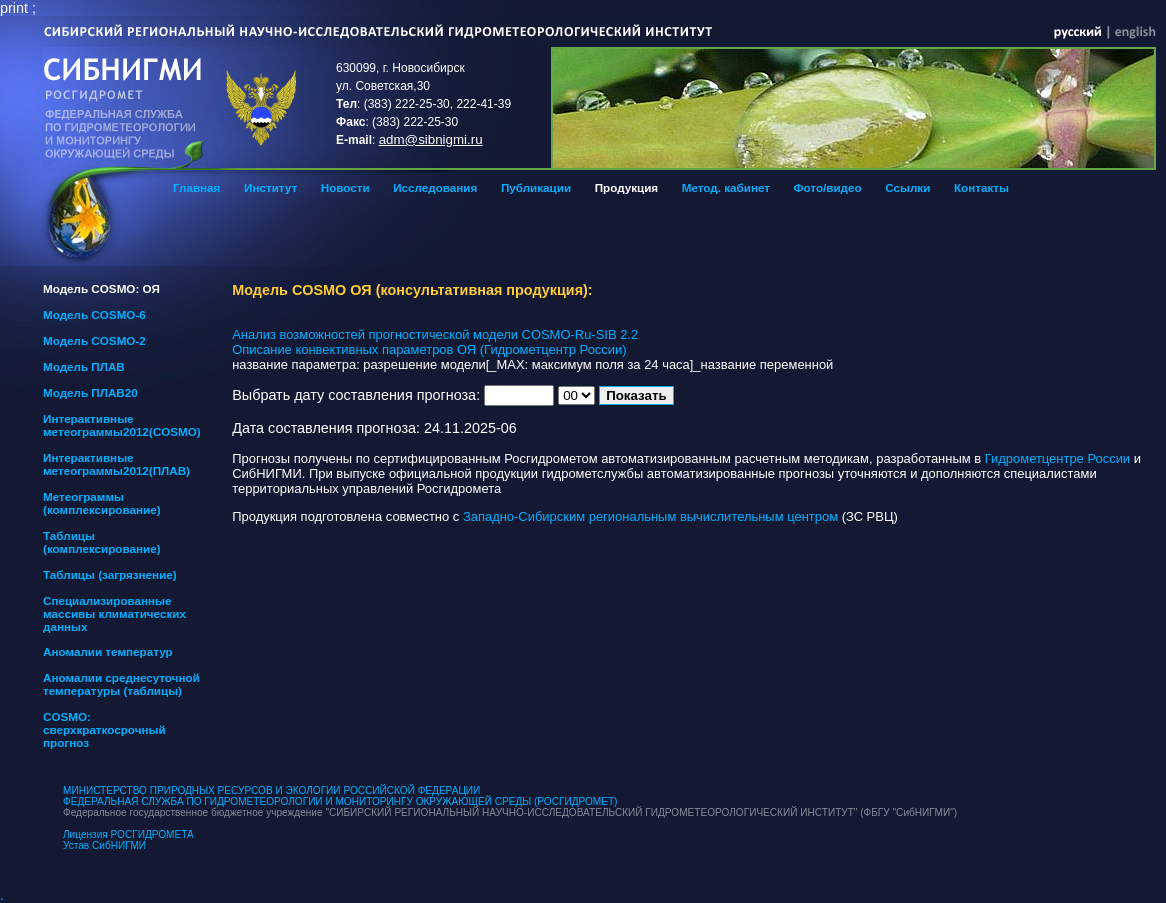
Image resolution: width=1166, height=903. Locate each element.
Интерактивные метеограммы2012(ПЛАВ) (116, 464)
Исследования (435, 187)
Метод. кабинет (726, 187)
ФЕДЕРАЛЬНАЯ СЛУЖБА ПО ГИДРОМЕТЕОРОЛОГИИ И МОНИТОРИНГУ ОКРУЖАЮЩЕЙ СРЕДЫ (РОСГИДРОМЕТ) (340, 801)
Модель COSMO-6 (94, 314)
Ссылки (907, 187)
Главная (196, 187)
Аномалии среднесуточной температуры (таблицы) (121, 684)
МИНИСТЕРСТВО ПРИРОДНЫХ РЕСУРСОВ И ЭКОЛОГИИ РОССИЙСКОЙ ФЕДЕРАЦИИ (271, 790)
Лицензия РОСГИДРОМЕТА (128, 834)
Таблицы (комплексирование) (102, 542)
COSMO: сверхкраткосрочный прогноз (104, 729)
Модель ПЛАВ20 (90, 392)
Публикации (536, 187)
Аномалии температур (108, 651)
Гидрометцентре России (1057, 458)
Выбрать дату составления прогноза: (356, 395)
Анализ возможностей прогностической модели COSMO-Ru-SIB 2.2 (435, 334)
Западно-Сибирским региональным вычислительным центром (650, 516)
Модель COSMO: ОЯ (101, 288)
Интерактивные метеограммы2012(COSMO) (122, 425)
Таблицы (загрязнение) (110, 574)
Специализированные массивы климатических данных (114, 613)
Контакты (981, 187)
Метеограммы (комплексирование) (102, 503)
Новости (345, 187)
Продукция (626, 187)
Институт (270, 187)
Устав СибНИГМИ (104, 845)
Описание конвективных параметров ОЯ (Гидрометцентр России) (429, 349)
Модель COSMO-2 (94, 340)
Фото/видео (828, 187)
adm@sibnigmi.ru (431, 139)
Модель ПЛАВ (84, 366)
